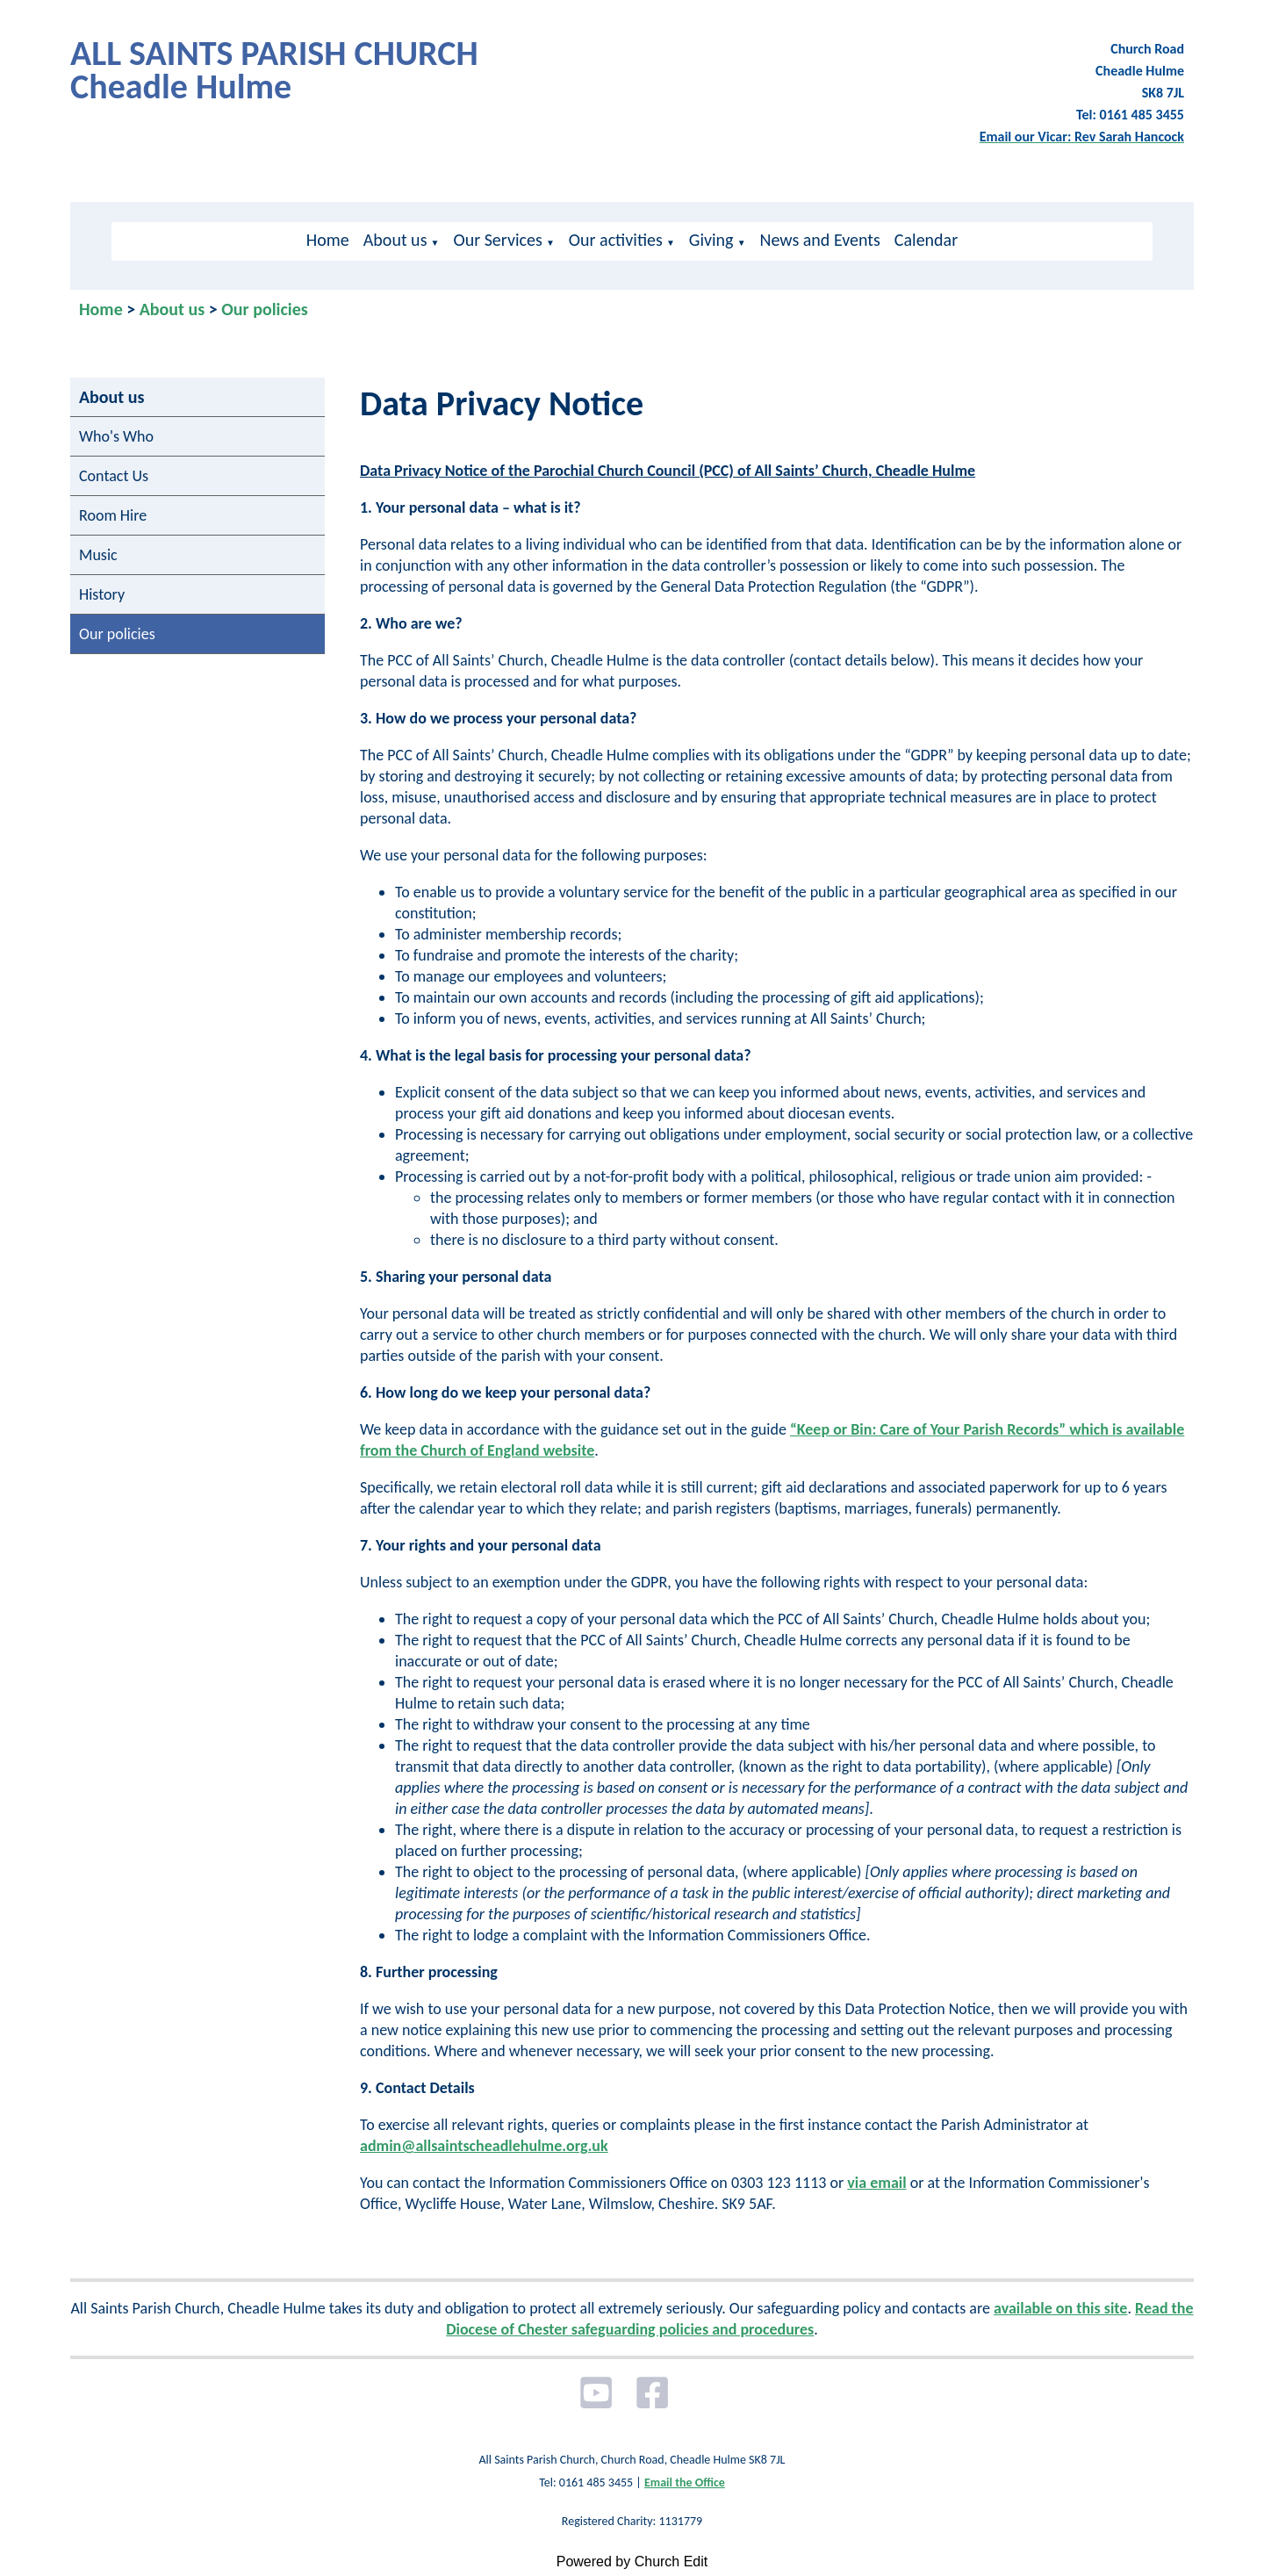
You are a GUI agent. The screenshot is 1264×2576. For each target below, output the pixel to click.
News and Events (820, 239)
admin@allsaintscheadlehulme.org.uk (484, 2145)
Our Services (497, 239)
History (102, 594)
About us (395, 239)
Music (98, 555)
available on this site (1060, 2308)
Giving (711, 239)
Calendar (926, 239)
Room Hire (113, 515)
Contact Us (113, 476)
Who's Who (116, 436)
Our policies (264, 309)
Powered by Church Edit (632, 2561)
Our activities (616, 239)
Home (327, 239)
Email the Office (684, 2482)
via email (876, 2182)
